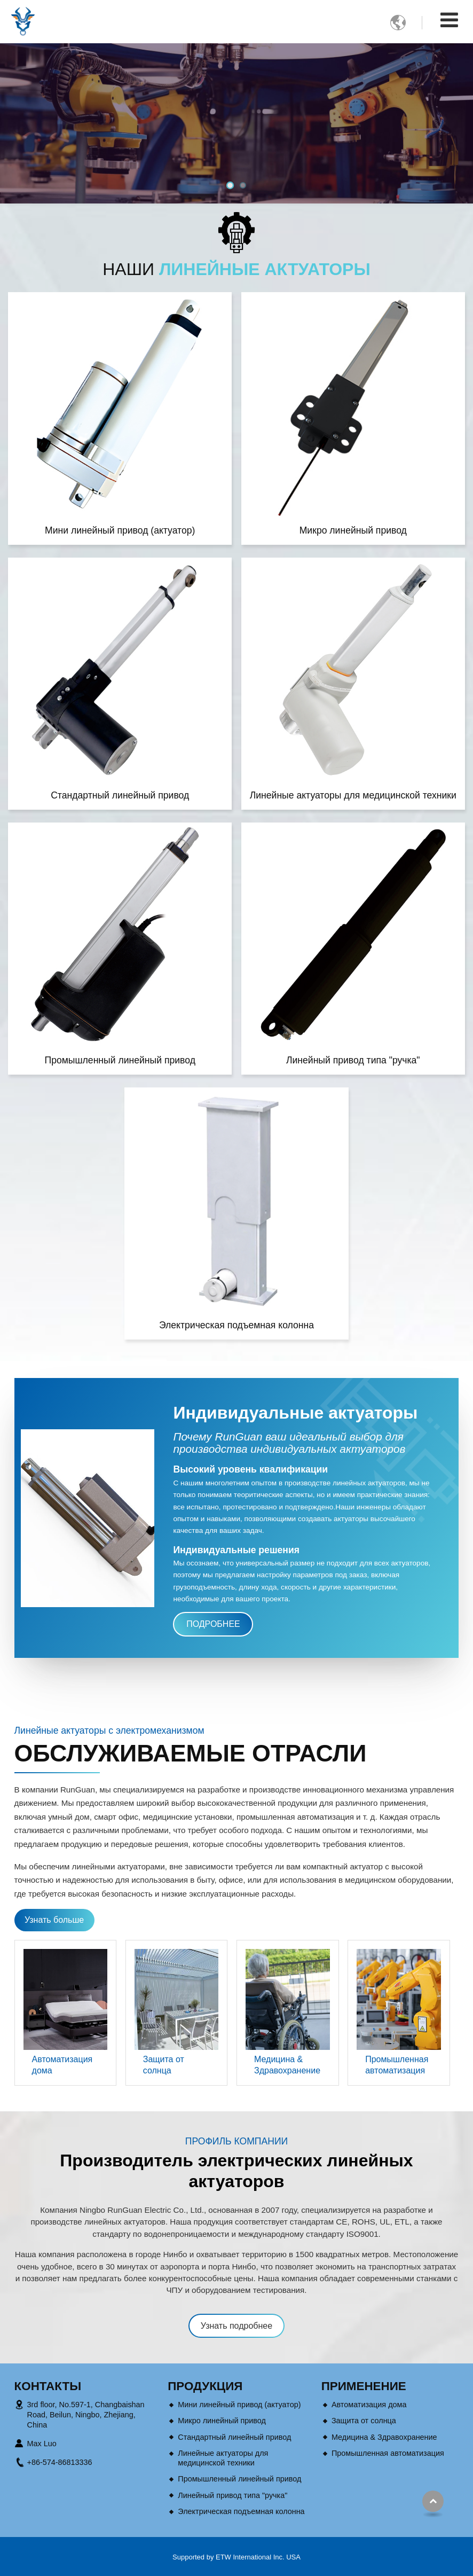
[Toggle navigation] (449, 20)
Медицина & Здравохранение (287, 2065)
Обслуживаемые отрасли (190, 1753)
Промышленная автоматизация (396, 2065)
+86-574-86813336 (59, 2462)
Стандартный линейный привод (120, 795)
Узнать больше (54, 1919)
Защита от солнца (163, 2065)
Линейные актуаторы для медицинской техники (353, 795)
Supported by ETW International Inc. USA (236, 2557)
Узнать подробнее (236, 2325)
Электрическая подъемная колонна (236, 1325)
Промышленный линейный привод (120, 1060)
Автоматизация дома (62, 2065)
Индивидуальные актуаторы (295, 1412)
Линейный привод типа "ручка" (353, 1060)
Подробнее (213, 1623)
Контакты (48, 2386)
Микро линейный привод (353, 530)
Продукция (205, 2386)
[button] (230, 185)
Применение (363, 2386)
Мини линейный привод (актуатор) (120, 530)
